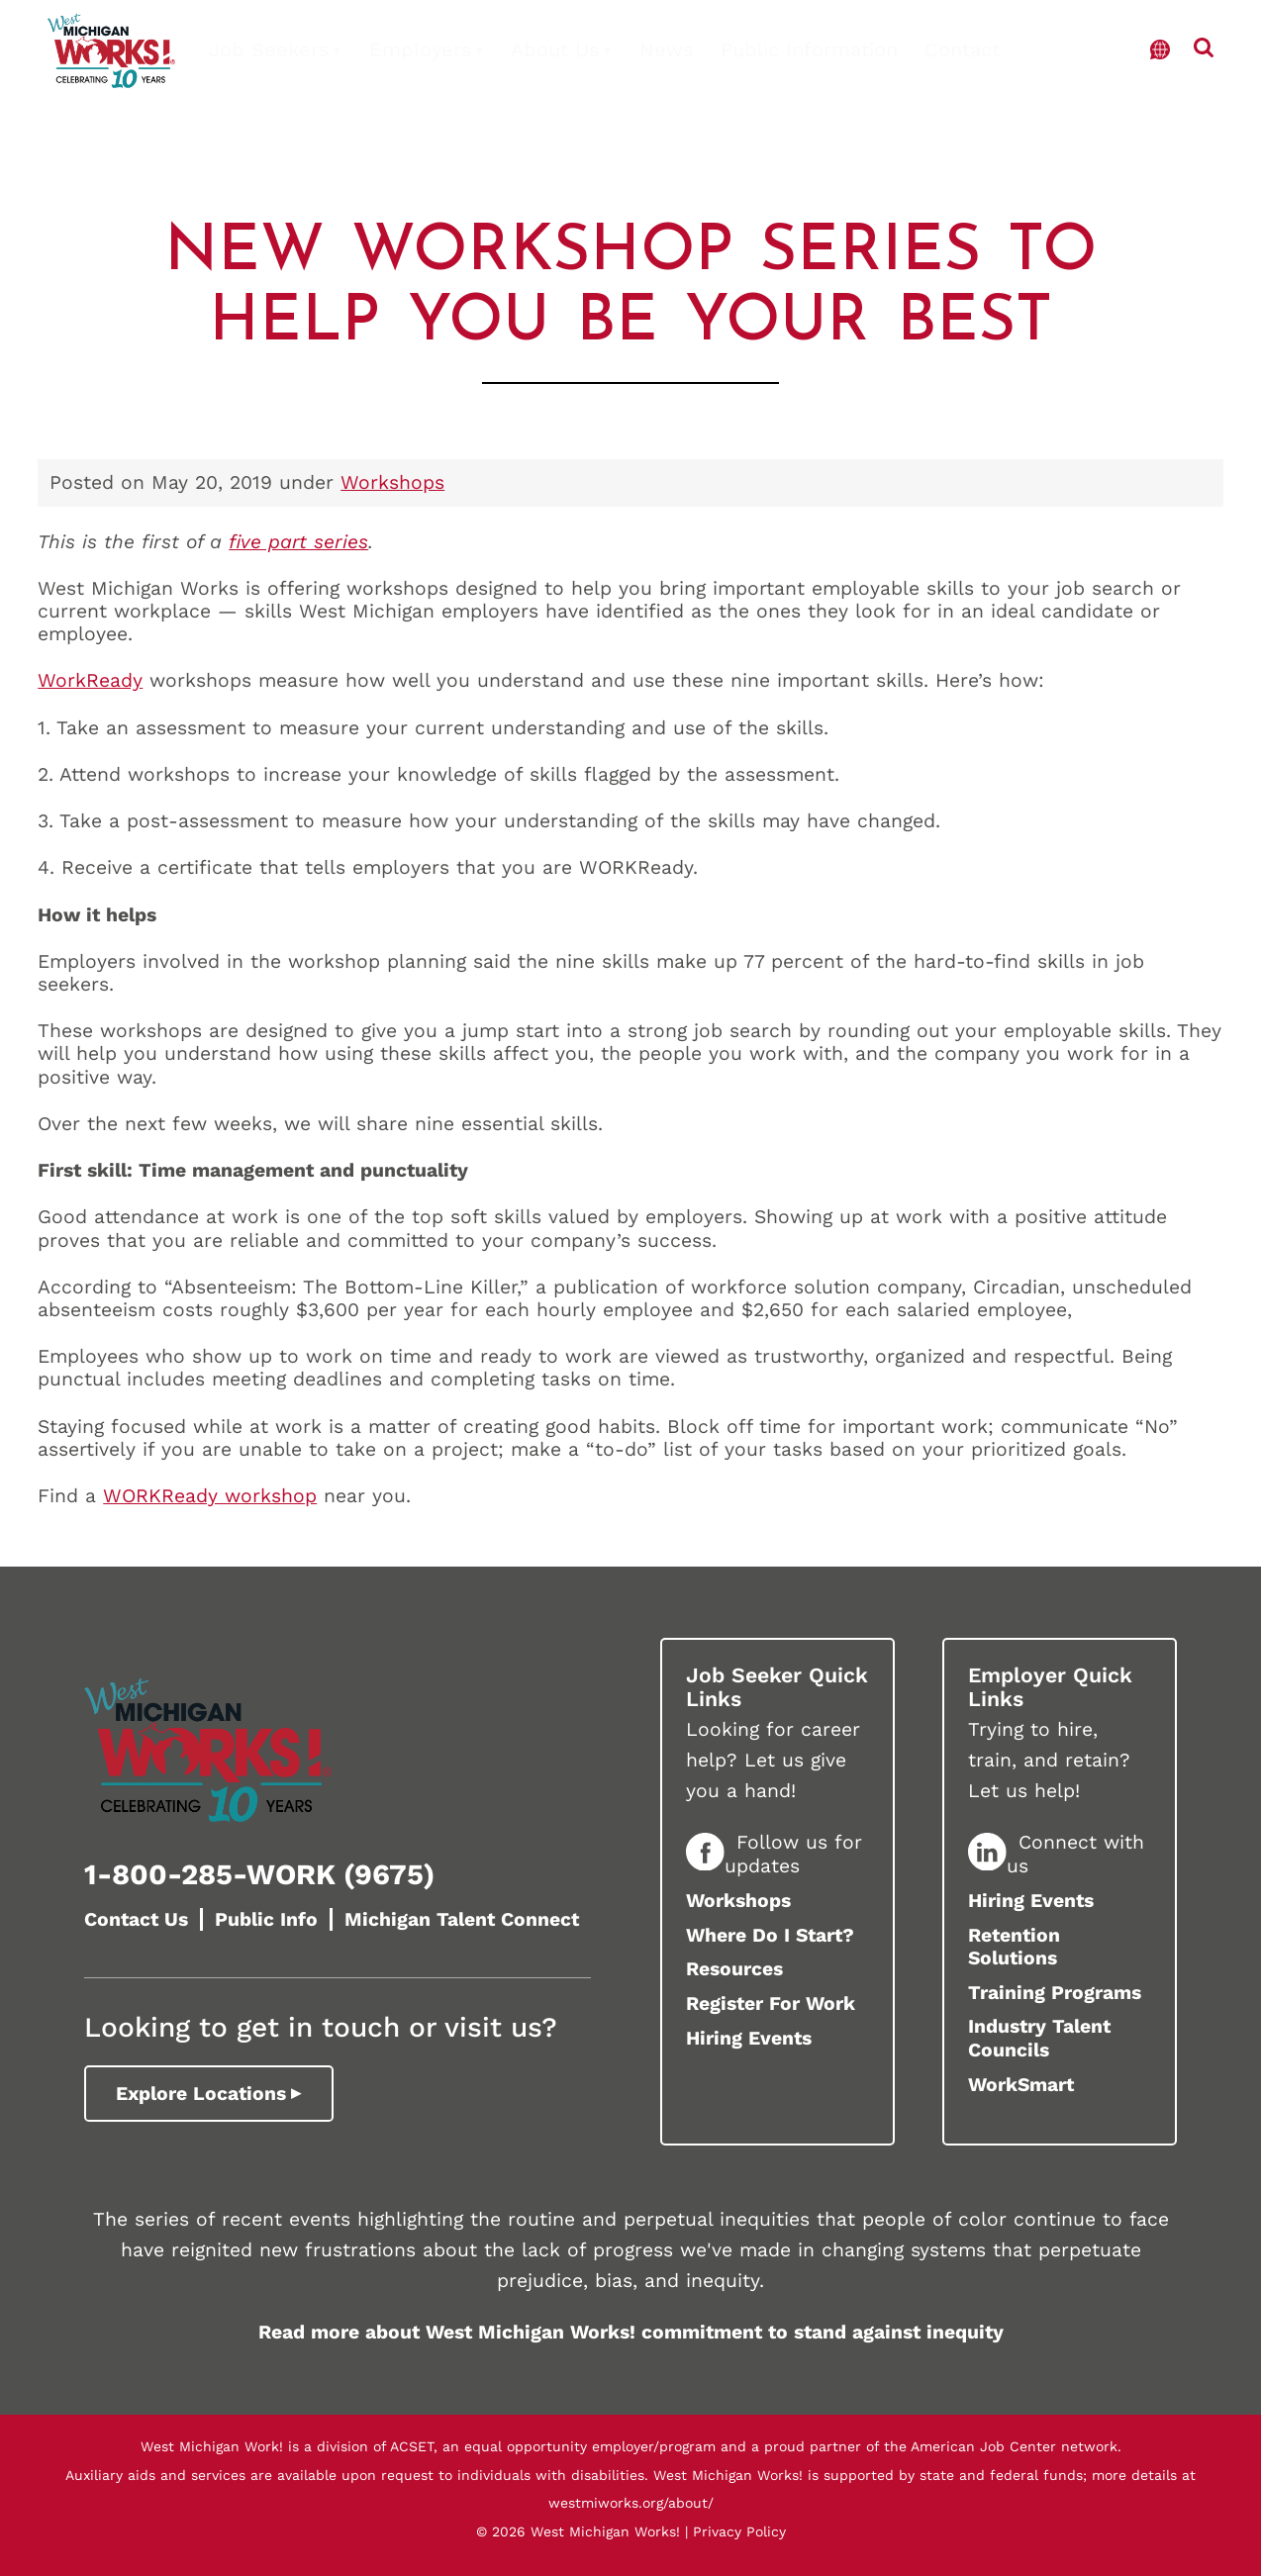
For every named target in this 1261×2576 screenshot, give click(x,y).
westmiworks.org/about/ (631, 2503)
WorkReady (90, 680)
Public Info (266, 1919)
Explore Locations (201, 2093)
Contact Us (136, 1919)
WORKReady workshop (210, 1495)
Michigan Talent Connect (461, 1919)
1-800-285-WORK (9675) (259, 1874)
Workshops (392, 482)
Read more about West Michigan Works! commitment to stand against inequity (631, 2332)
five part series (298, 541)
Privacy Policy (739, 2531)
